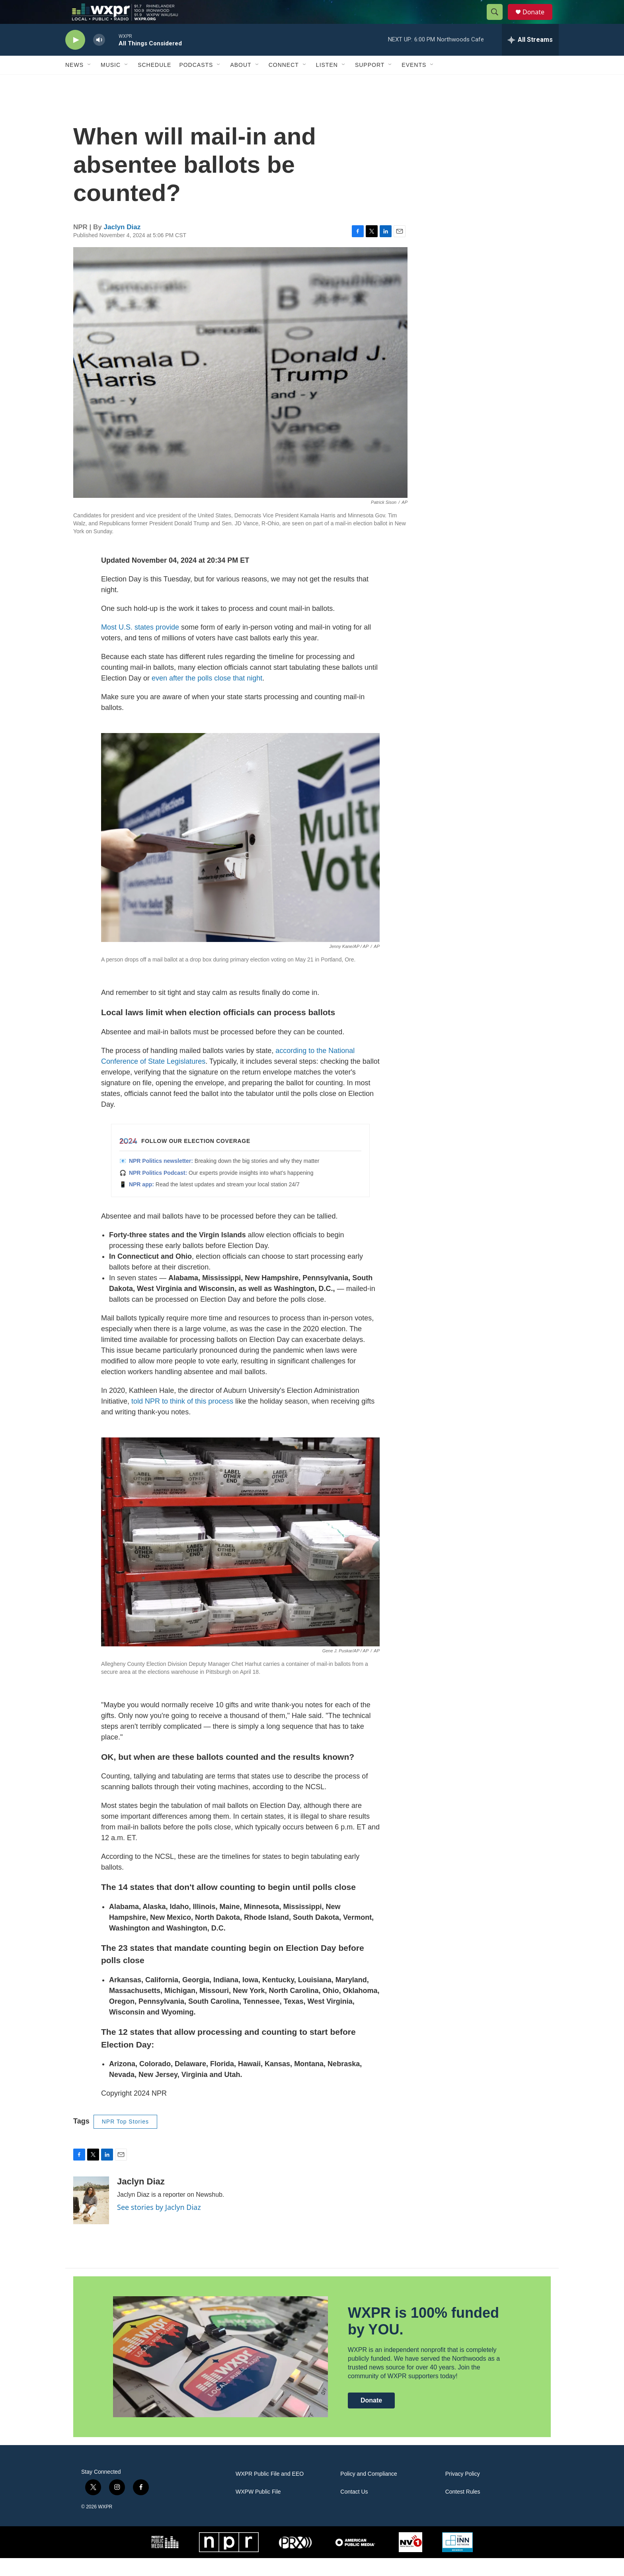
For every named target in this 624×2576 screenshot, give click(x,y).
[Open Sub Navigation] (89, 83)
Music (111, 83)
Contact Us (354, 2510)
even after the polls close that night (207, 696)
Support (369, 83)
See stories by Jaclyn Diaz (159, 2225)
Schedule (154, 83)
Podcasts (196, 83)
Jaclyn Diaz (122, 245)
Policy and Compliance (368, 2492)
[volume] (99, 58)
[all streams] (530, 58)
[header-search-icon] (498, 21)
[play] (75, 57)
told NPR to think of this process (182, 1419)
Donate (538, 21)
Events (414, 83)
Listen (327, 83)
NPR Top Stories (125, 2139)
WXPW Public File (258, 2510)
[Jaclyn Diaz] (91, 2218)
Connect (284, 83)
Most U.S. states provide (140, 645)
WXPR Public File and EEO (270, 2492)
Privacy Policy (462, 2492)
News (74, 83)
